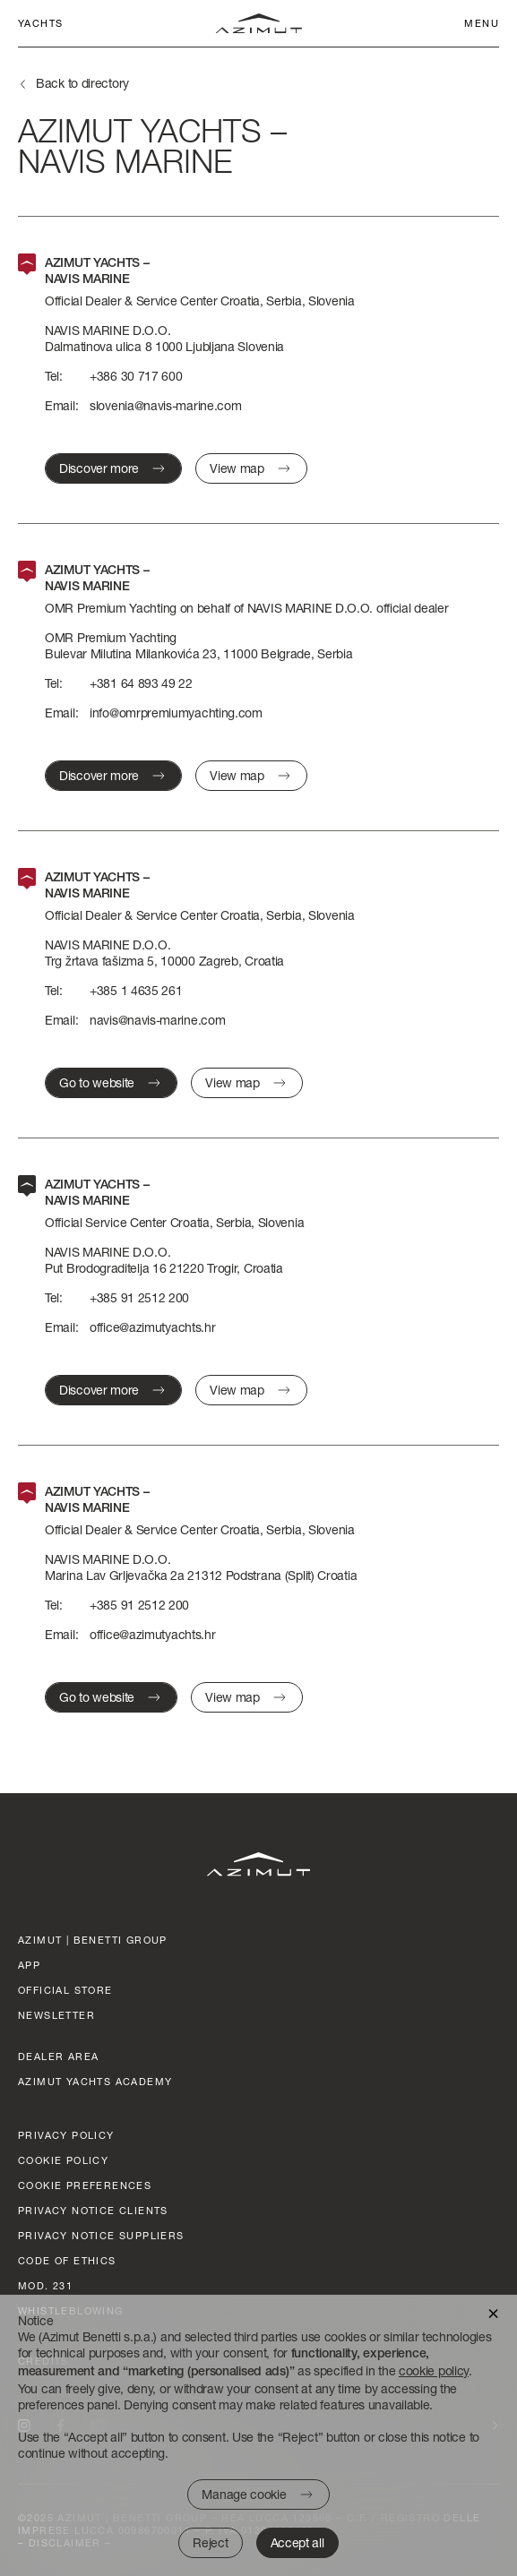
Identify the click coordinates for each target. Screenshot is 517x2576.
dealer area (58, 2056)
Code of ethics (67, 2260)
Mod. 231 (45, 2285)
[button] (493, 2312)
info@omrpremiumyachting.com (176, 712)
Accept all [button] (297, 2542)
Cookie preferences (84, 2185)
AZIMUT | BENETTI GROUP (93, 1939)
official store (65, 1990)
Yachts (40, 23)
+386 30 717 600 (136, 375)
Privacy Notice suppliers (101, 2235)
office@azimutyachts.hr (152, 1327)
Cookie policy (63, 2160)
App (29, 1965)
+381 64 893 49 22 (141, 683)
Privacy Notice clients (93, 2210)
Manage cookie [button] (244, 2494)
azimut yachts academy (95, 2081)
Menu (481, 23)
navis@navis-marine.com (157, 1019)
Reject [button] (210, 2542)
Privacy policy (66, 2135)
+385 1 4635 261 (136, 990)
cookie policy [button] (434, 2370)
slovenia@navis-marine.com (166, 405)
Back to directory (82, 82)
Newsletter (56, 2015)
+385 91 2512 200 (139, 1297)
